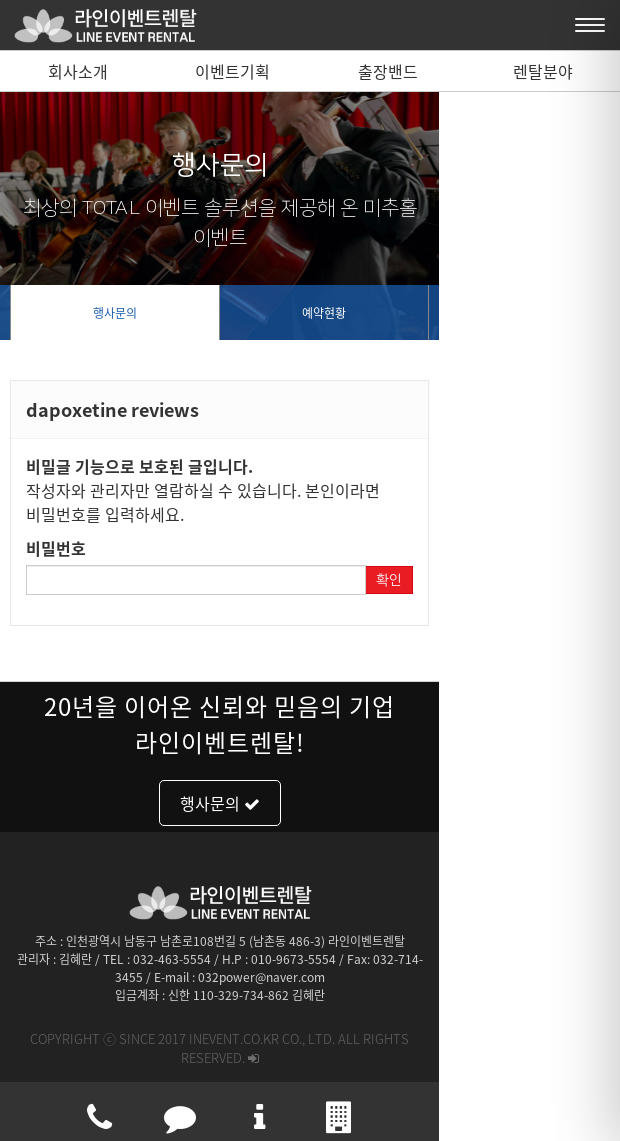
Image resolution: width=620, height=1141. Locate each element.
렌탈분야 (543, 71)
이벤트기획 (232, 71)
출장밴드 (388, 71)
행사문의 (160, 313)
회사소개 (78, 71)
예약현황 (460, 313)
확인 (570, 556)
